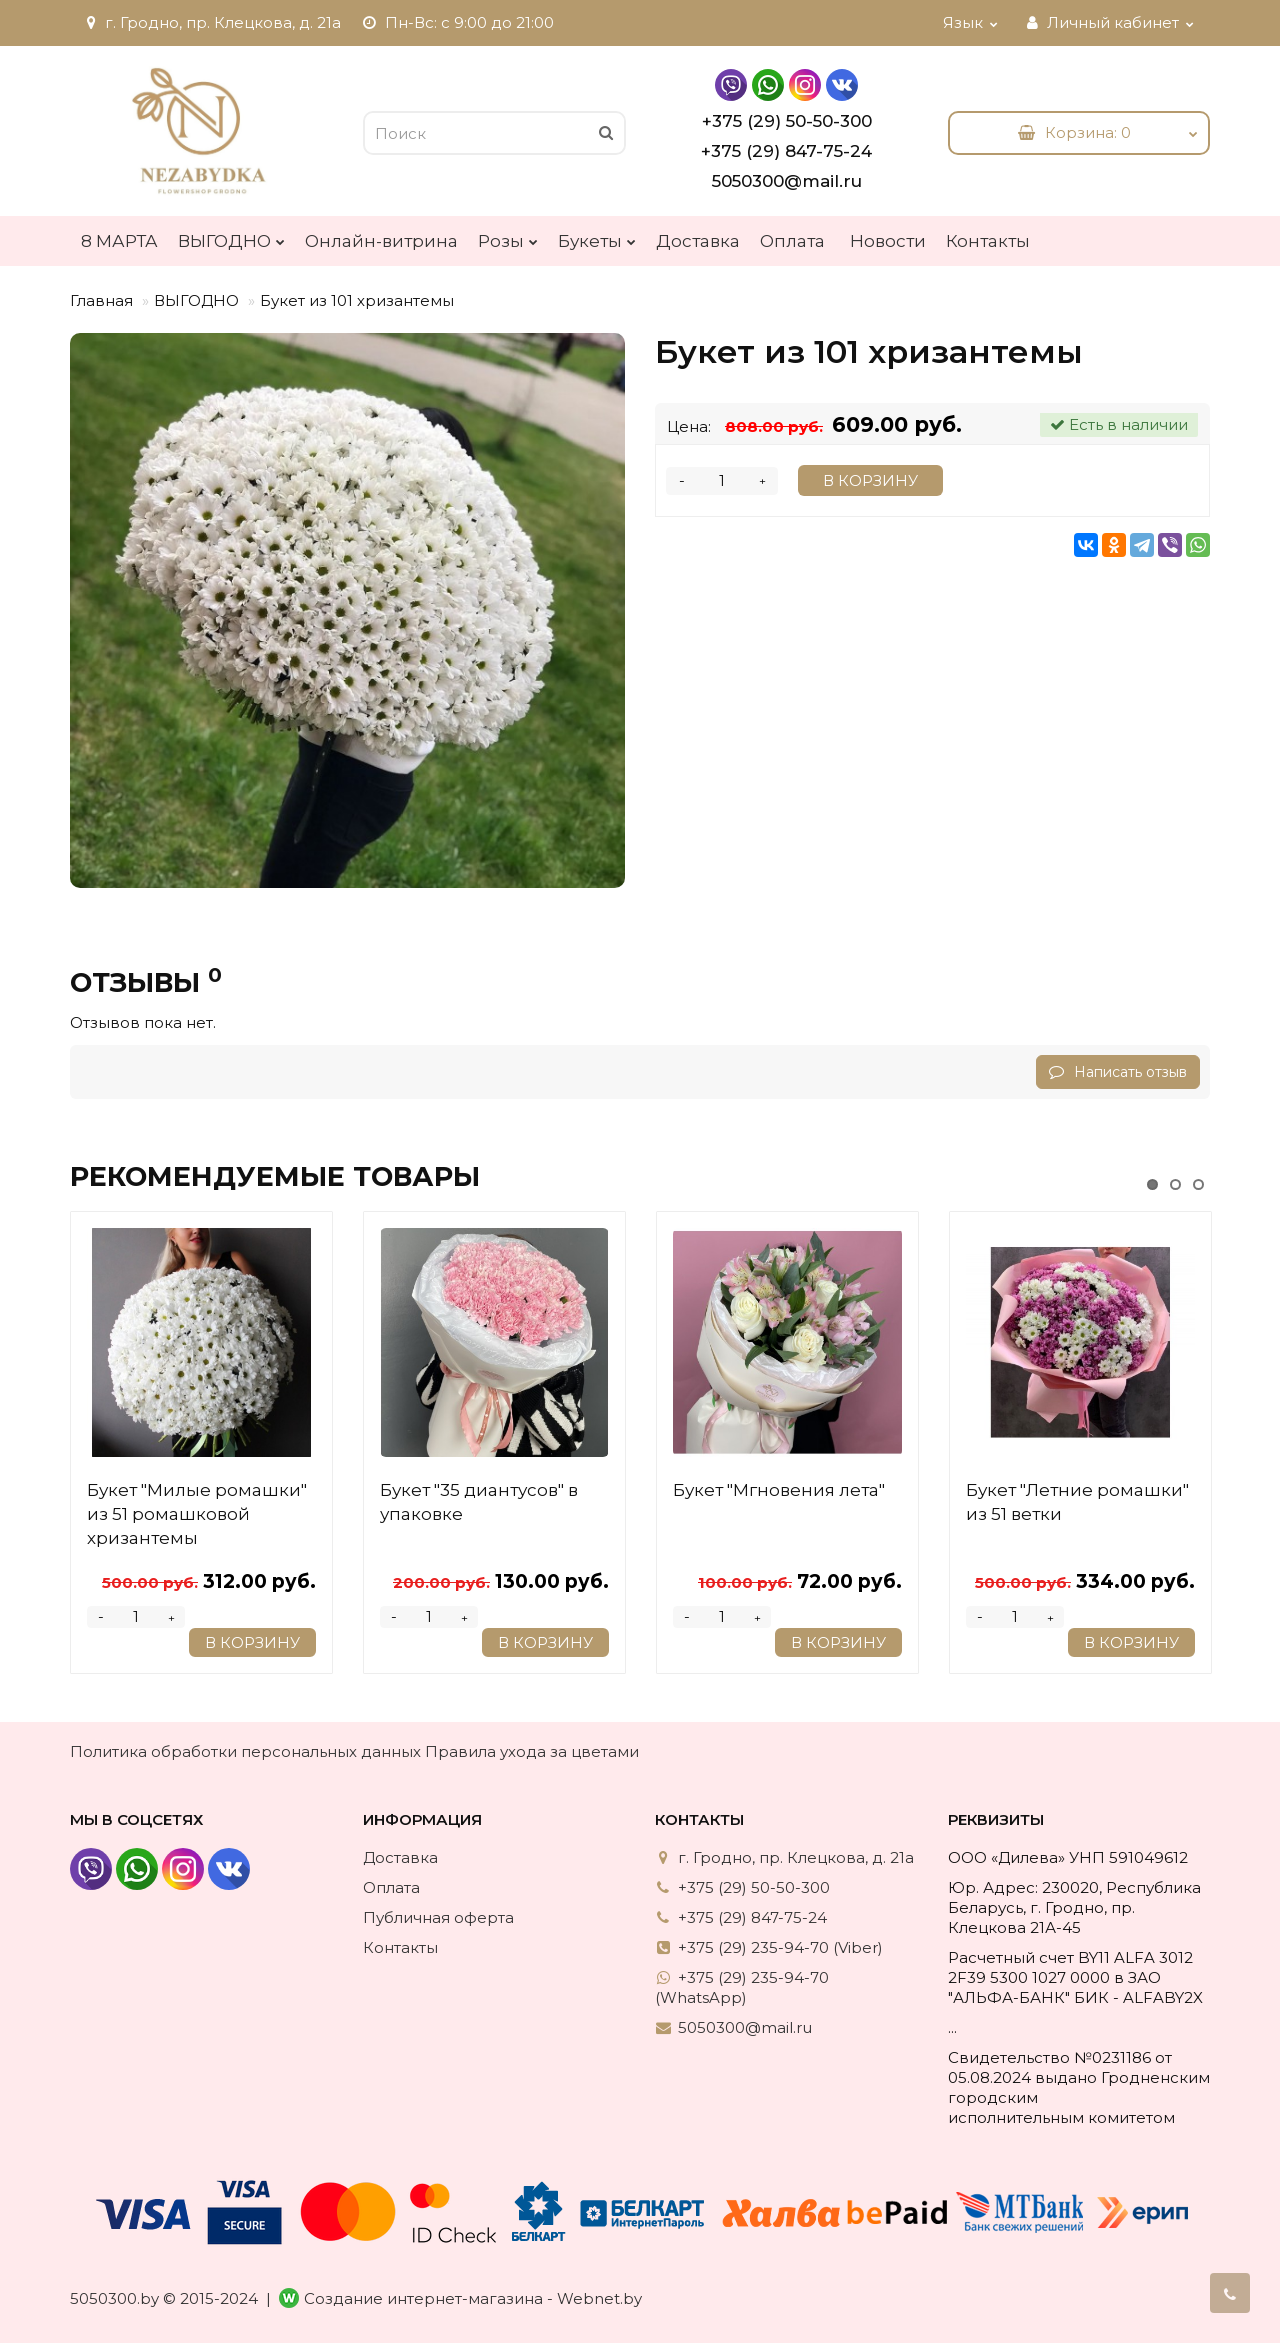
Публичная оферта (438, 1917)
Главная (101, 300)
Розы (508, 236)
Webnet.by (599, 2298)
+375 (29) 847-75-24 (786, 151)
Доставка (698, 241)
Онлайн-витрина (381, 241)
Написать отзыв (1118, 1072)
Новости (888, 241)
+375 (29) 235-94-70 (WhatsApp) (742, 1987)
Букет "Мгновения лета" (779, 1490)
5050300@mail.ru (787, 181)
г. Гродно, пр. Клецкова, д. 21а (211, 22)
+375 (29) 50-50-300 (787, 121)
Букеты (597, 236)
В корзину (870, 480)
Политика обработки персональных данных (245, 1751)
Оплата (792, 241)
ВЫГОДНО (231, 236)
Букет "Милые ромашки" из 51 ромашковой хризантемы (197, 1514)
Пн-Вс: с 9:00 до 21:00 (457, 22)
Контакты (988, 241)
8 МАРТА (119, 241)
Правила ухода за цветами (532, 1751)
